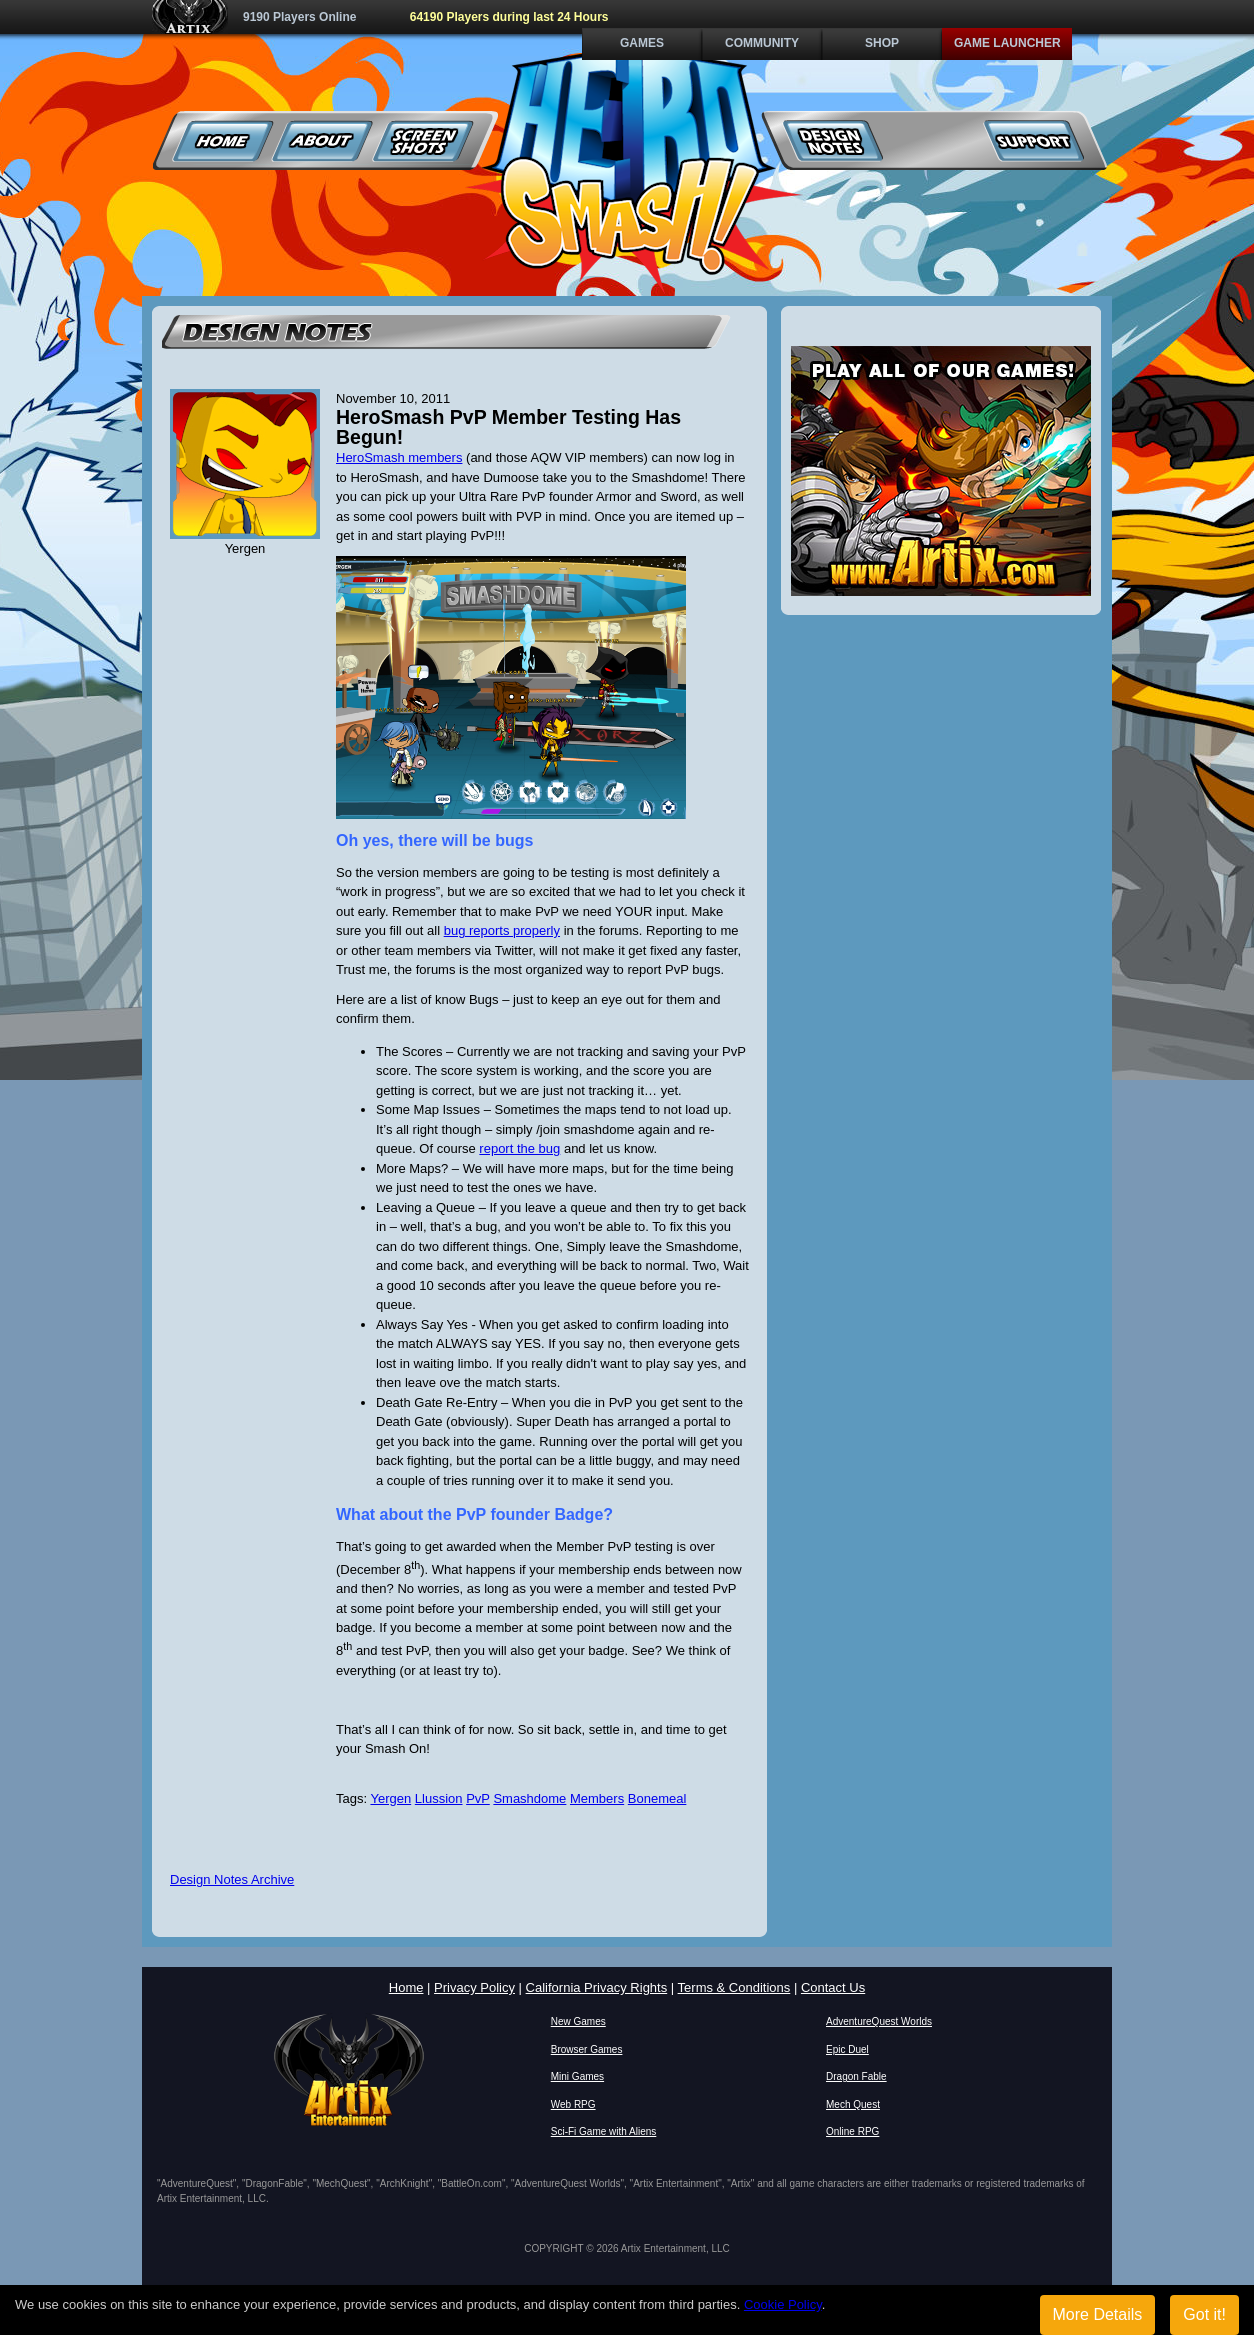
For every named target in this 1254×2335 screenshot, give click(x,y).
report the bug (519, 1148)
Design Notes (833, 140)
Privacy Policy (474, 1987)
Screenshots (423, 140)
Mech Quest (853, 2104)
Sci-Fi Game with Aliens (604, 2131)
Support (1033, 140)
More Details (1098, 2314)
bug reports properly (502, 930)
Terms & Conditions (734, 1987)
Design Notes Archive (232, 1879)
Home (223, 140)
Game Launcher (1007, 43)
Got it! (1204, 2314)
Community (762, 43)
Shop (882, 43)
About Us (323, 140)
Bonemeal (657, 1798)
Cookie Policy (783, 2304)
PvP (478, 1798)
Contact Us (833, 1987)
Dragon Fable (856, 2076)
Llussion (439, 1798)
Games (642, 43)
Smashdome (529, 1798)
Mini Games (577, 2076)
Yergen (390, 1798)
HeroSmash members (399, 457)
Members (597, 1798)
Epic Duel (847, 2049)
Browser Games (587, 2049)
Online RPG (852, 2131)
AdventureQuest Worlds (879, 2021)
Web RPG (573, 2104)
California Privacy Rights (597, 1987)
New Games (578, 2021)
